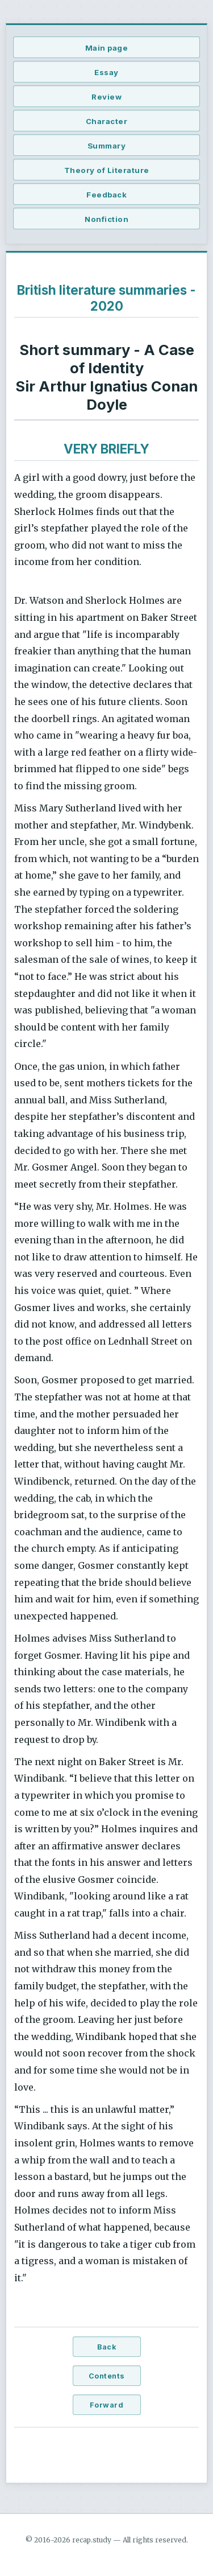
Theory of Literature (106, 170)
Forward (107, 2405)
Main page (106, 47)
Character (107, 121)
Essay (106, 72)
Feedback (106, 194)
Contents (107, 2376)
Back (106, 2347)
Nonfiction (106, 219)
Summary (106, 145)
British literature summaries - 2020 (106, 298)
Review (106, 96)
